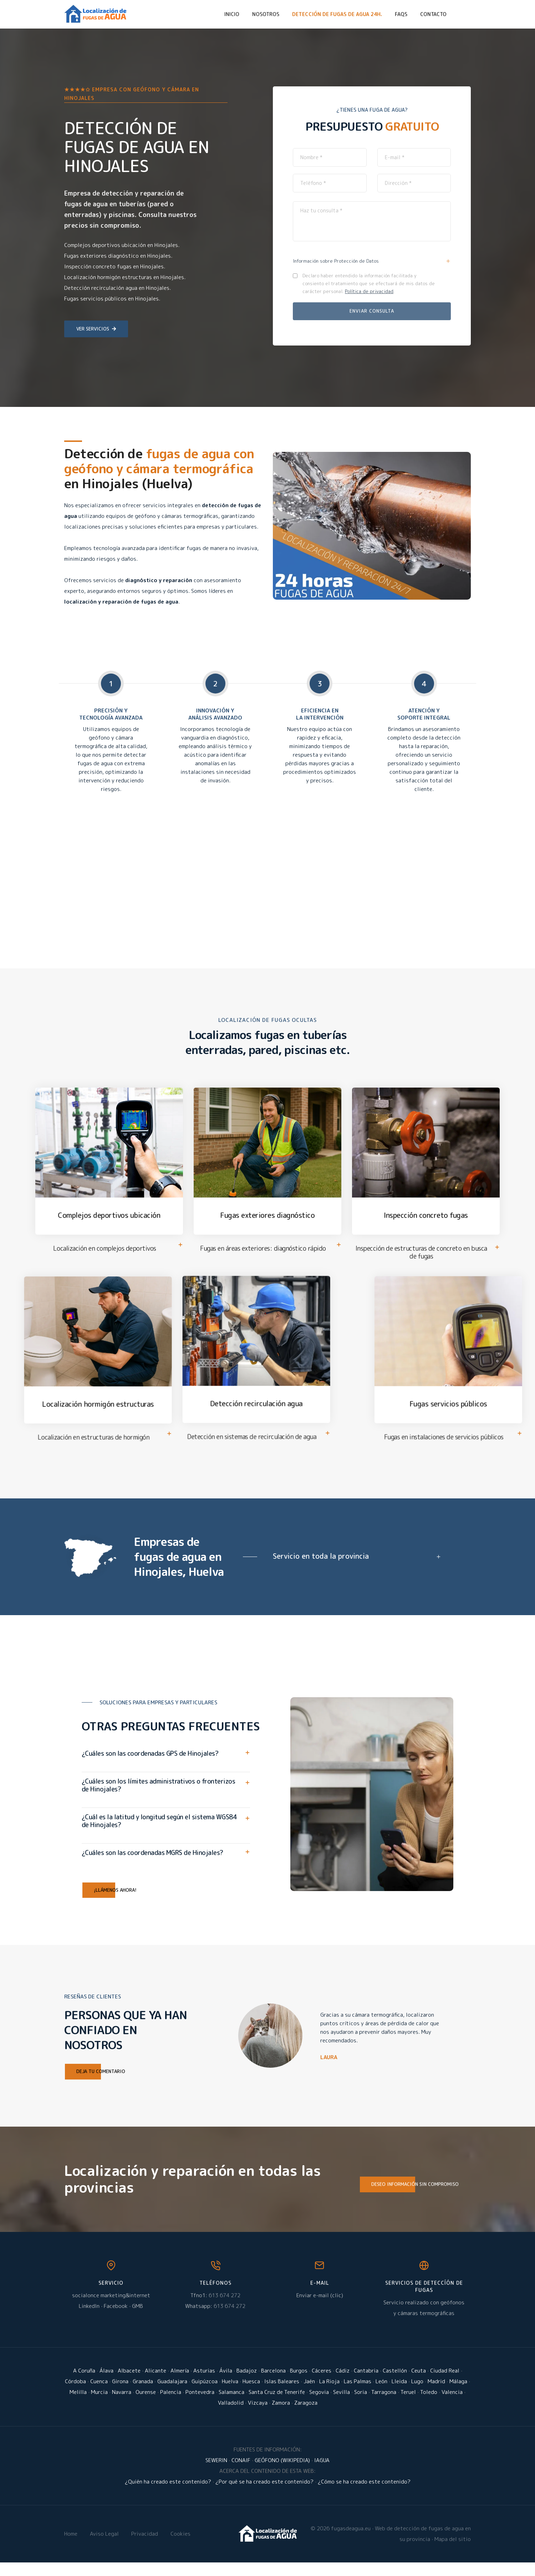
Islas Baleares (281, 2395)
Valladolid (231, 2416)
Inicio (231, 14)
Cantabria (366, 2384)
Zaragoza (305, 2416)
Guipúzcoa (205, 2395)
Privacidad (144, 2547)
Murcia (99, 2405)
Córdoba (75, 2395)
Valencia (452, 2405)
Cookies (180, 2547)
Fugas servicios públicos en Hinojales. (112, 298)
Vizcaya (258, 2416)
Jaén (309, 2395)
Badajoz (246, 2384)
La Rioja (329, 2395)
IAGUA (322, 2473)
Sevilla (341, 2405)
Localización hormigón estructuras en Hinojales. (124, 277)
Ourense (146, 2405)
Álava (106, 2384)
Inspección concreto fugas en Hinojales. (114, 266)
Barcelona (273, 2384)
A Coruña (84, 2384)
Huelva (230, 2395)
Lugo (417, 2395)
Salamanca (231, 2405)
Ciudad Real (444, 2384)
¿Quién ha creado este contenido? (168, 2495)
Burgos (298, 2384)
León (381, 2395)
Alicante (155, 2384)
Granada (143, 2395)
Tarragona (383, 2405)
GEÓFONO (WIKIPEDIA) (282, 2473)
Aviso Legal (104, 2547)
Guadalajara (172, 2395)
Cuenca (99, 2395)
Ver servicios (96, 329)
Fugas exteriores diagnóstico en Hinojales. (118, 255)
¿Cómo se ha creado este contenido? (364, 2495)
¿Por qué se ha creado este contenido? (264, 2495)
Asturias (204, 2384)
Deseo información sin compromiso (409, 2198)
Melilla (78, 2405)
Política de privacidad (369, 291)
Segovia (319, 2405)
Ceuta (418, 2384)
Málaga (458, 2395)
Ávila (225, 2384)
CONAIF (240, 2473)
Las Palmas (357, 2395)
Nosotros (265, 14)
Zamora (281, 2416)
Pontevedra (199, 2405)
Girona (120, 2395)
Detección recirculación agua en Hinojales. (117, 288)
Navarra (121, 2405)
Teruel (408, 2405)
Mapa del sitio (452, 2552)
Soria (360, 2405)
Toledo (428, 2405)
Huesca (251, 2395)
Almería (179, 2384)
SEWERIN (216, 2473)
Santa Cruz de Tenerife (277, 2405)
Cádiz (343, 2384)
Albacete (129, 2384)
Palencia (170, 2405)
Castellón (395, 2384)
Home (70, 2547)
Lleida (399, 2395)
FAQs (401, 14)
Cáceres (321, 2384)
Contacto (433, 14)
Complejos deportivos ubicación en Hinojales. (121, 245)
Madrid (436, 2395)
